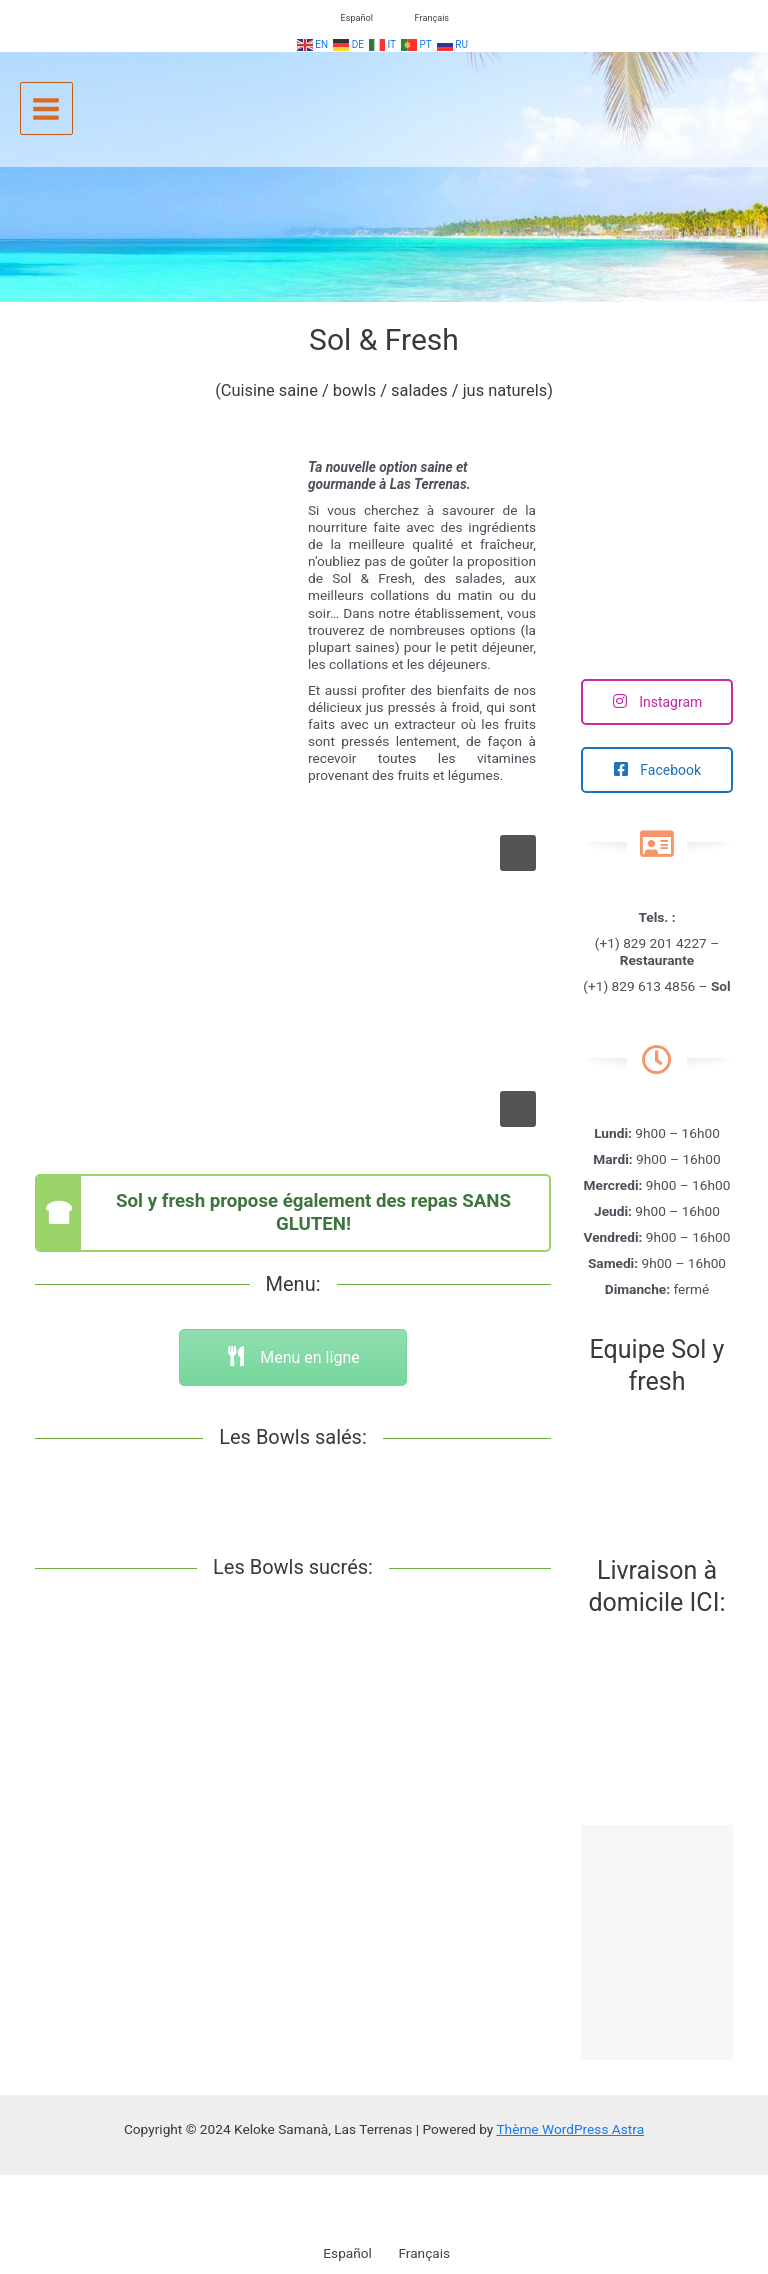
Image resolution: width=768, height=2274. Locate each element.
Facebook (657, 770)
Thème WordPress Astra (570, 2129)
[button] (518, 853)
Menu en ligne (292, 1357)
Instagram (657, 702)
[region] (293, 981)
